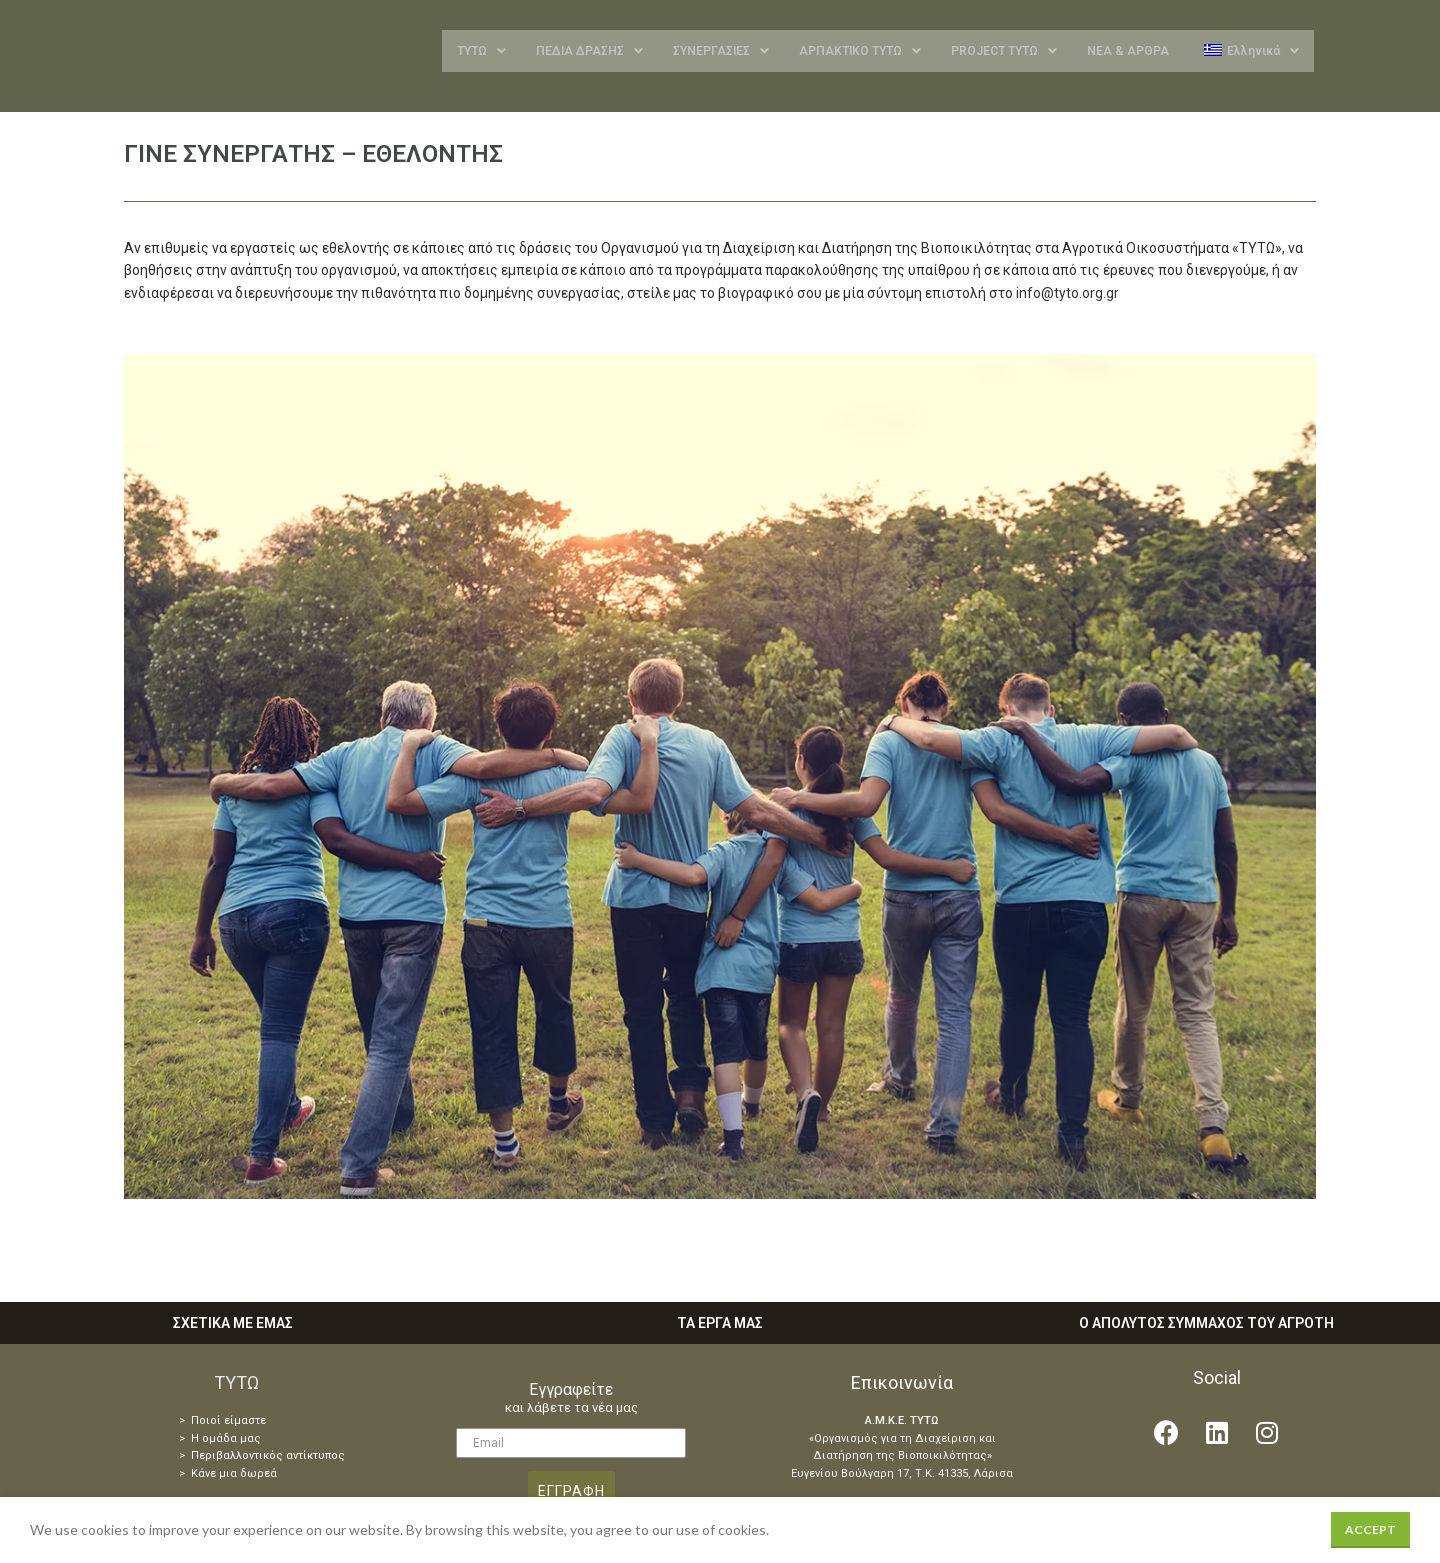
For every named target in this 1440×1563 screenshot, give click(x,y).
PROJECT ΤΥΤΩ (1004, 53)
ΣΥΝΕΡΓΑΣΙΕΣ (721, 53)
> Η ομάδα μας (220, 1442)
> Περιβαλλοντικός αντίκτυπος (262, 1459)
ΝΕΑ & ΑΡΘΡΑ (1128, 53)
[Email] (571, 1447)
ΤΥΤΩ (481, 53)
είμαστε (243, 1424)
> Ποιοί (200, 1424)
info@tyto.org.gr (1067, 297)
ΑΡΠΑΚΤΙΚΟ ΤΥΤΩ (860, 53)
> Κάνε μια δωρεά (228, 1477)
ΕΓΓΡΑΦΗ (571, 1495)
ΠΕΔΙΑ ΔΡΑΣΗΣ (589, 53)
